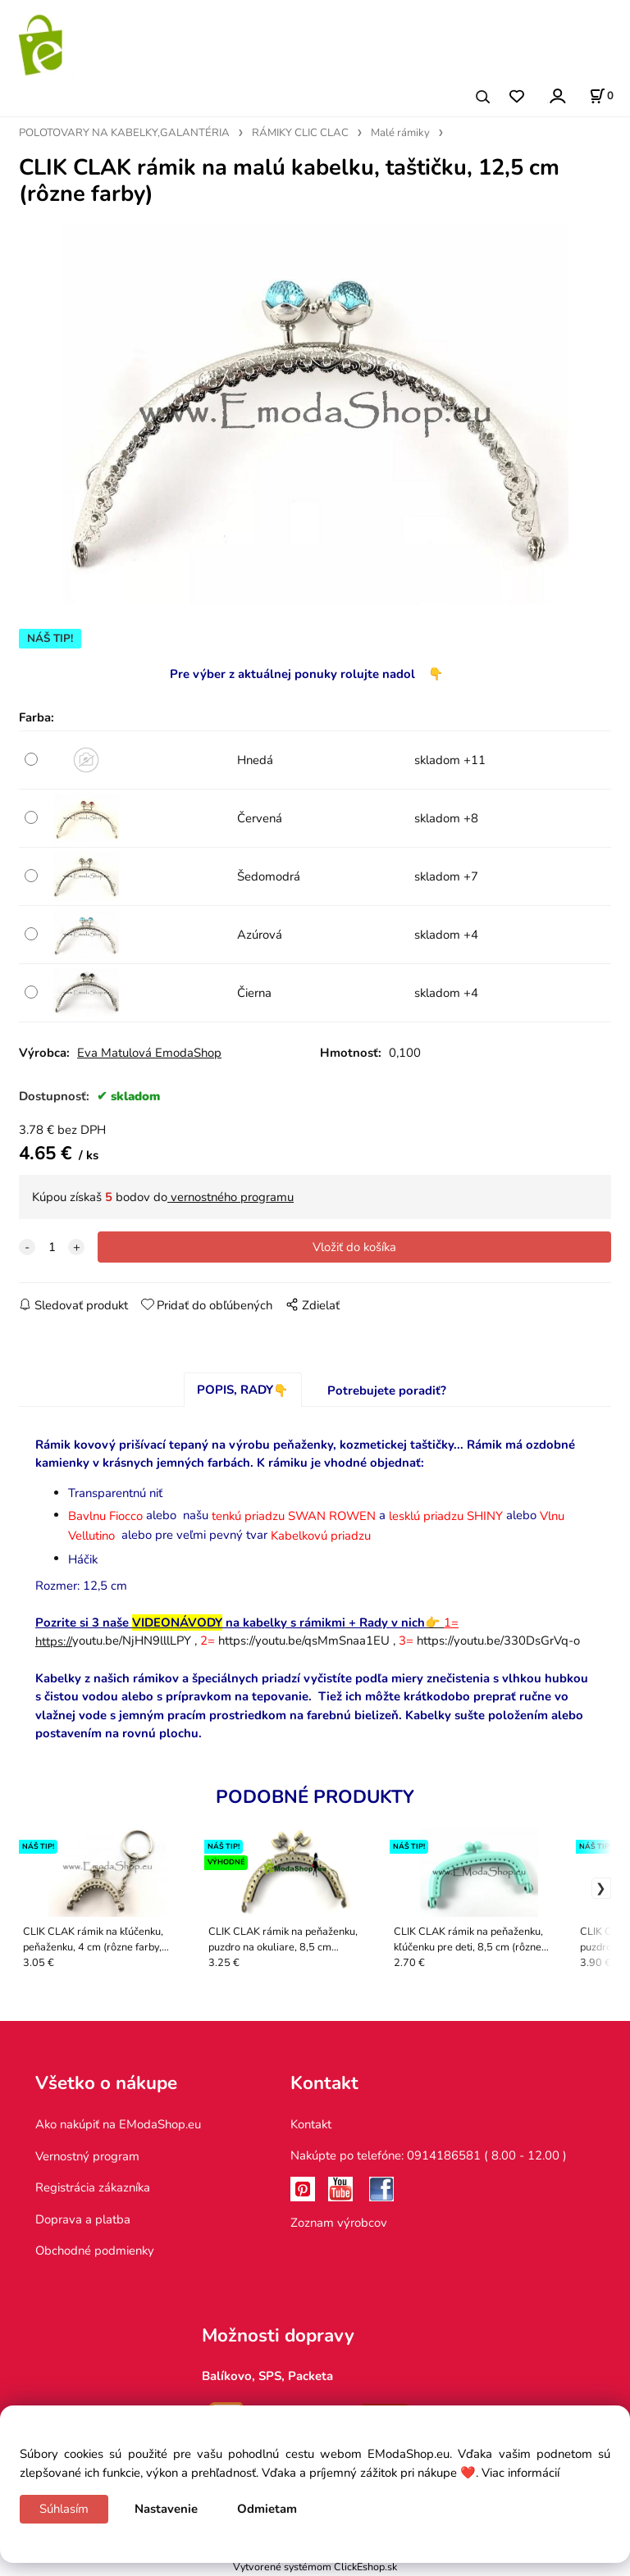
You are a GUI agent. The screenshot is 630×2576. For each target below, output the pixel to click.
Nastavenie (166, 2509)
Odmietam (267, 2509)
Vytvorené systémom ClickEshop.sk (315, 2567)
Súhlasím (64, 2509)
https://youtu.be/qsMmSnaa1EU (304, 1640)
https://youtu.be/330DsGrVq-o (498, 1640)
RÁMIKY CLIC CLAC (300, 132)
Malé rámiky (400, 132)
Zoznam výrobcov (338, 2222)
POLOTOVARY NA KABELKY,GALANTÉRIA (124, 132)
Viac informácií (520, 2472)
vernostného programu (230, 1197)
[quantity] (51, 1247)
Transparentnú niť (115, 1493)
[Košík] (601, 95)
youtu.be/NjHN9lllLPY (113, 1640)
